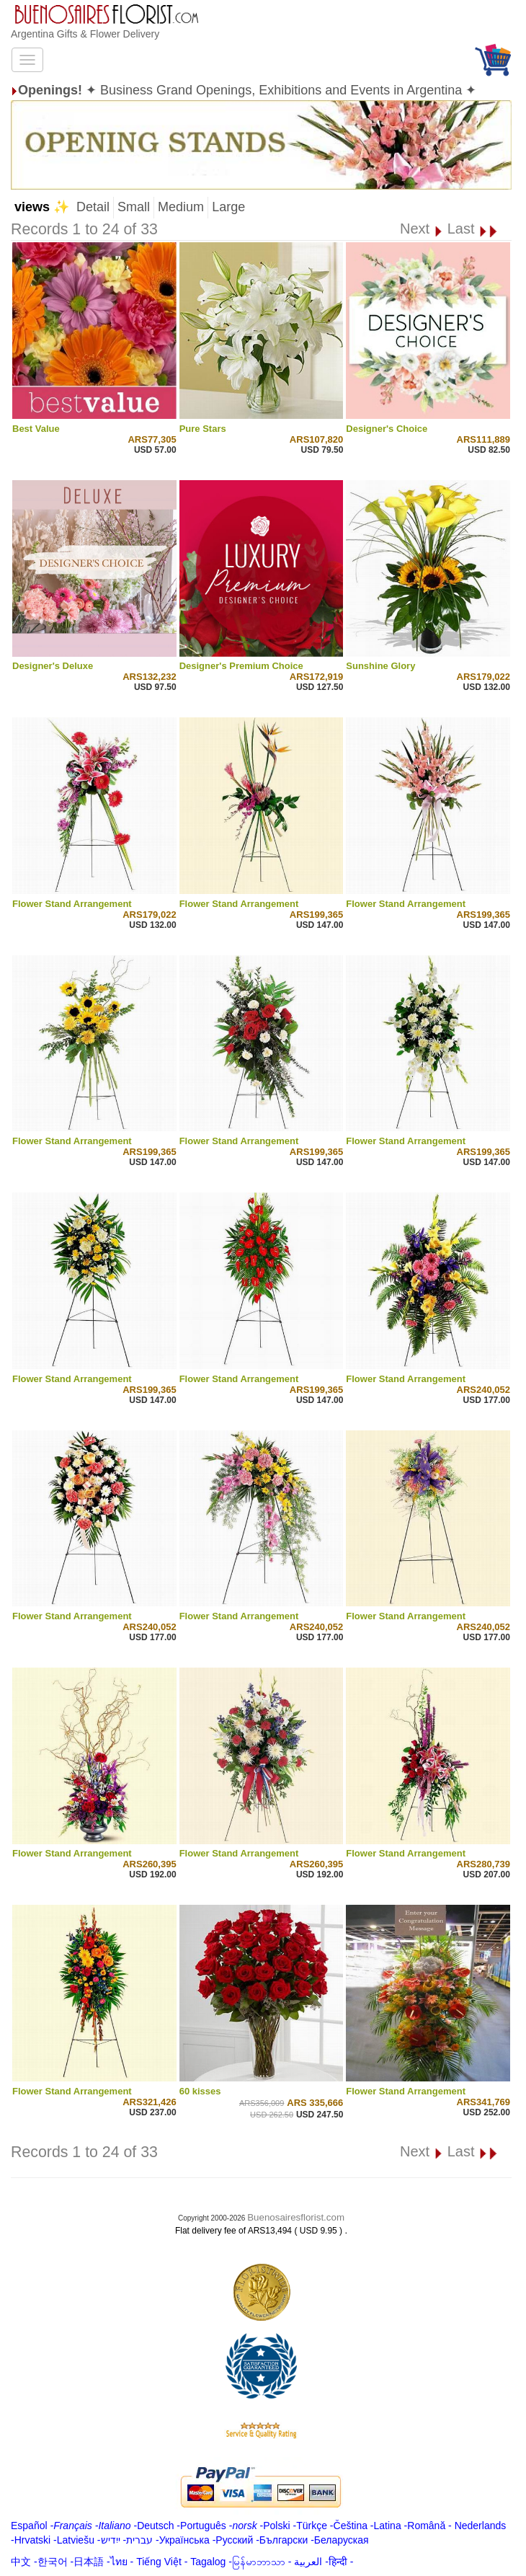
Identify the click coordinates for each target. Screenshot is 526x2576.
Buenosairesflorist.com (295, 2217)
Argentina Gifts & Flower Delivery (85, 34)
